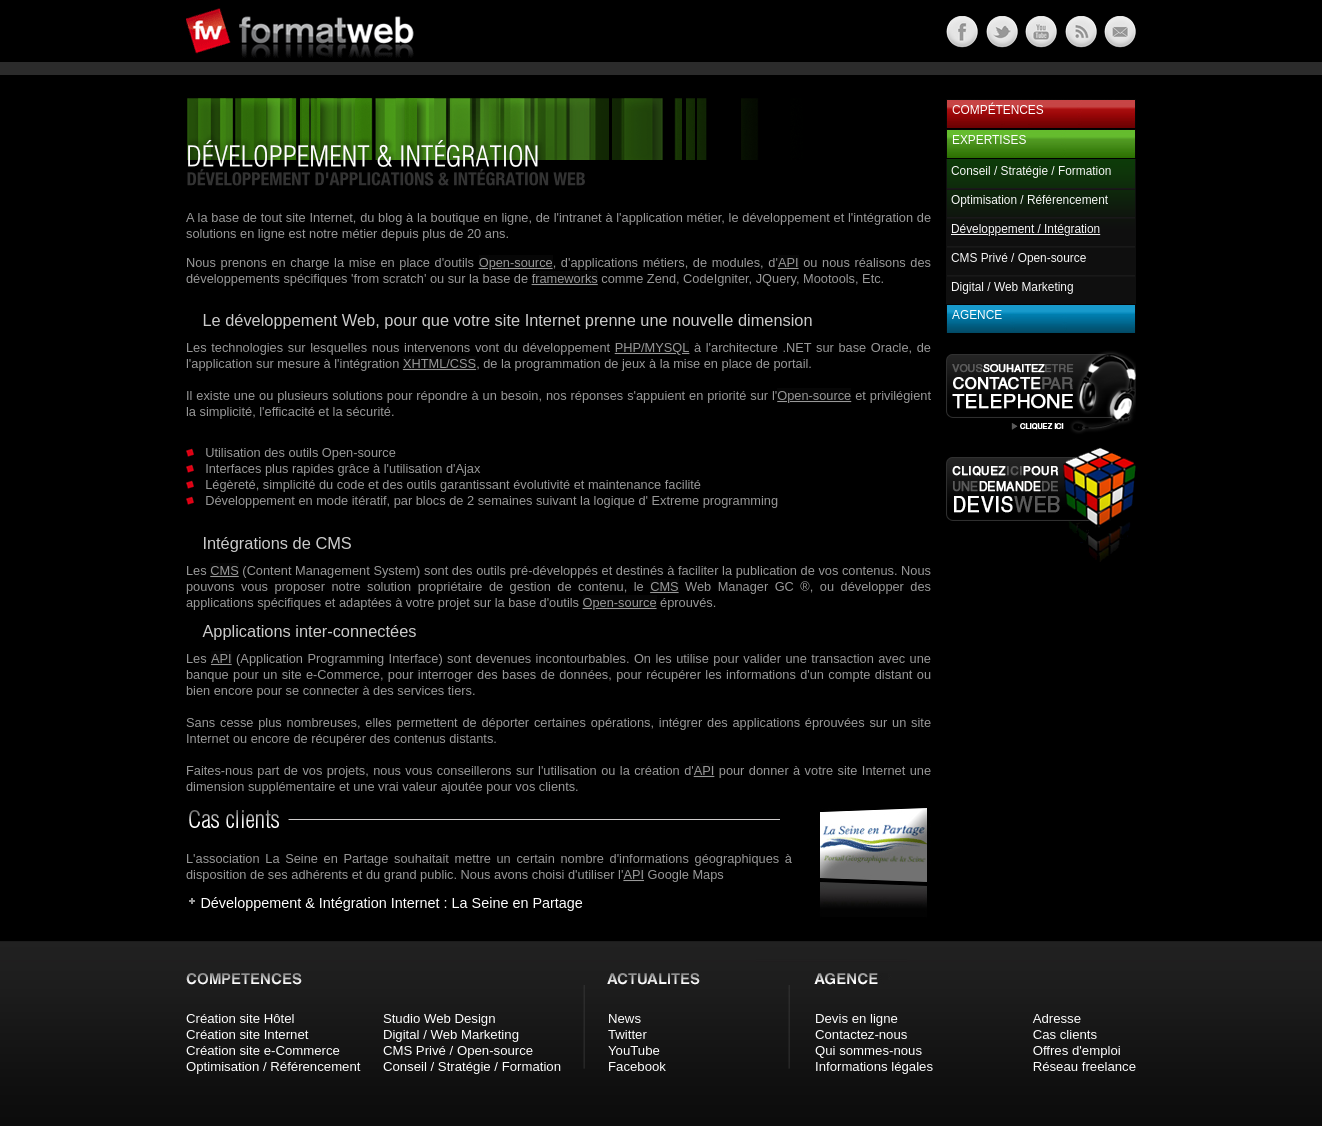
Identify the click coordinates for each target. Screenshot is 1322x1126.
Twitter (627, 1034)
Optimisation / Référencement (1029, 200)
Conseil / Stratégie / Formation (1031, 171)
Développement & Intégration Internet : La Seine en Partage (391, 903)
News (624, 1018)
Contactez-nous (861, 1034)
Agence (977, 315)
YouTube (634, 1050)
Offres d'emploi (1077, 1050)
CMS (224, 570)
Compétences (998, 110)
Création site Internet (247, 1034)
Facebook (637, 1066)
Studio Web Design (439, 1018)
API (788, 262)
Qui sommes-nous (868, 1050)
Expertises (989, 140)
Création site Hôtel (240, 1018)
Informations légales (874, 1066)
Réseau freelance (1084, 1066)
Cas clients (1065, 1034)
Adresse (1057, 1018)
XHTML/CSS (439, 363)
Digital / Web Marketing (1012, 287)
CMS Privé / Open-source (1018, 258)
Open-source (516, 262)
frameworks (565, 278)
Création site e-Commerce (263, 1050)
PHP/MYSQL (652, 347)
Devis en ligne (856, 1018)
